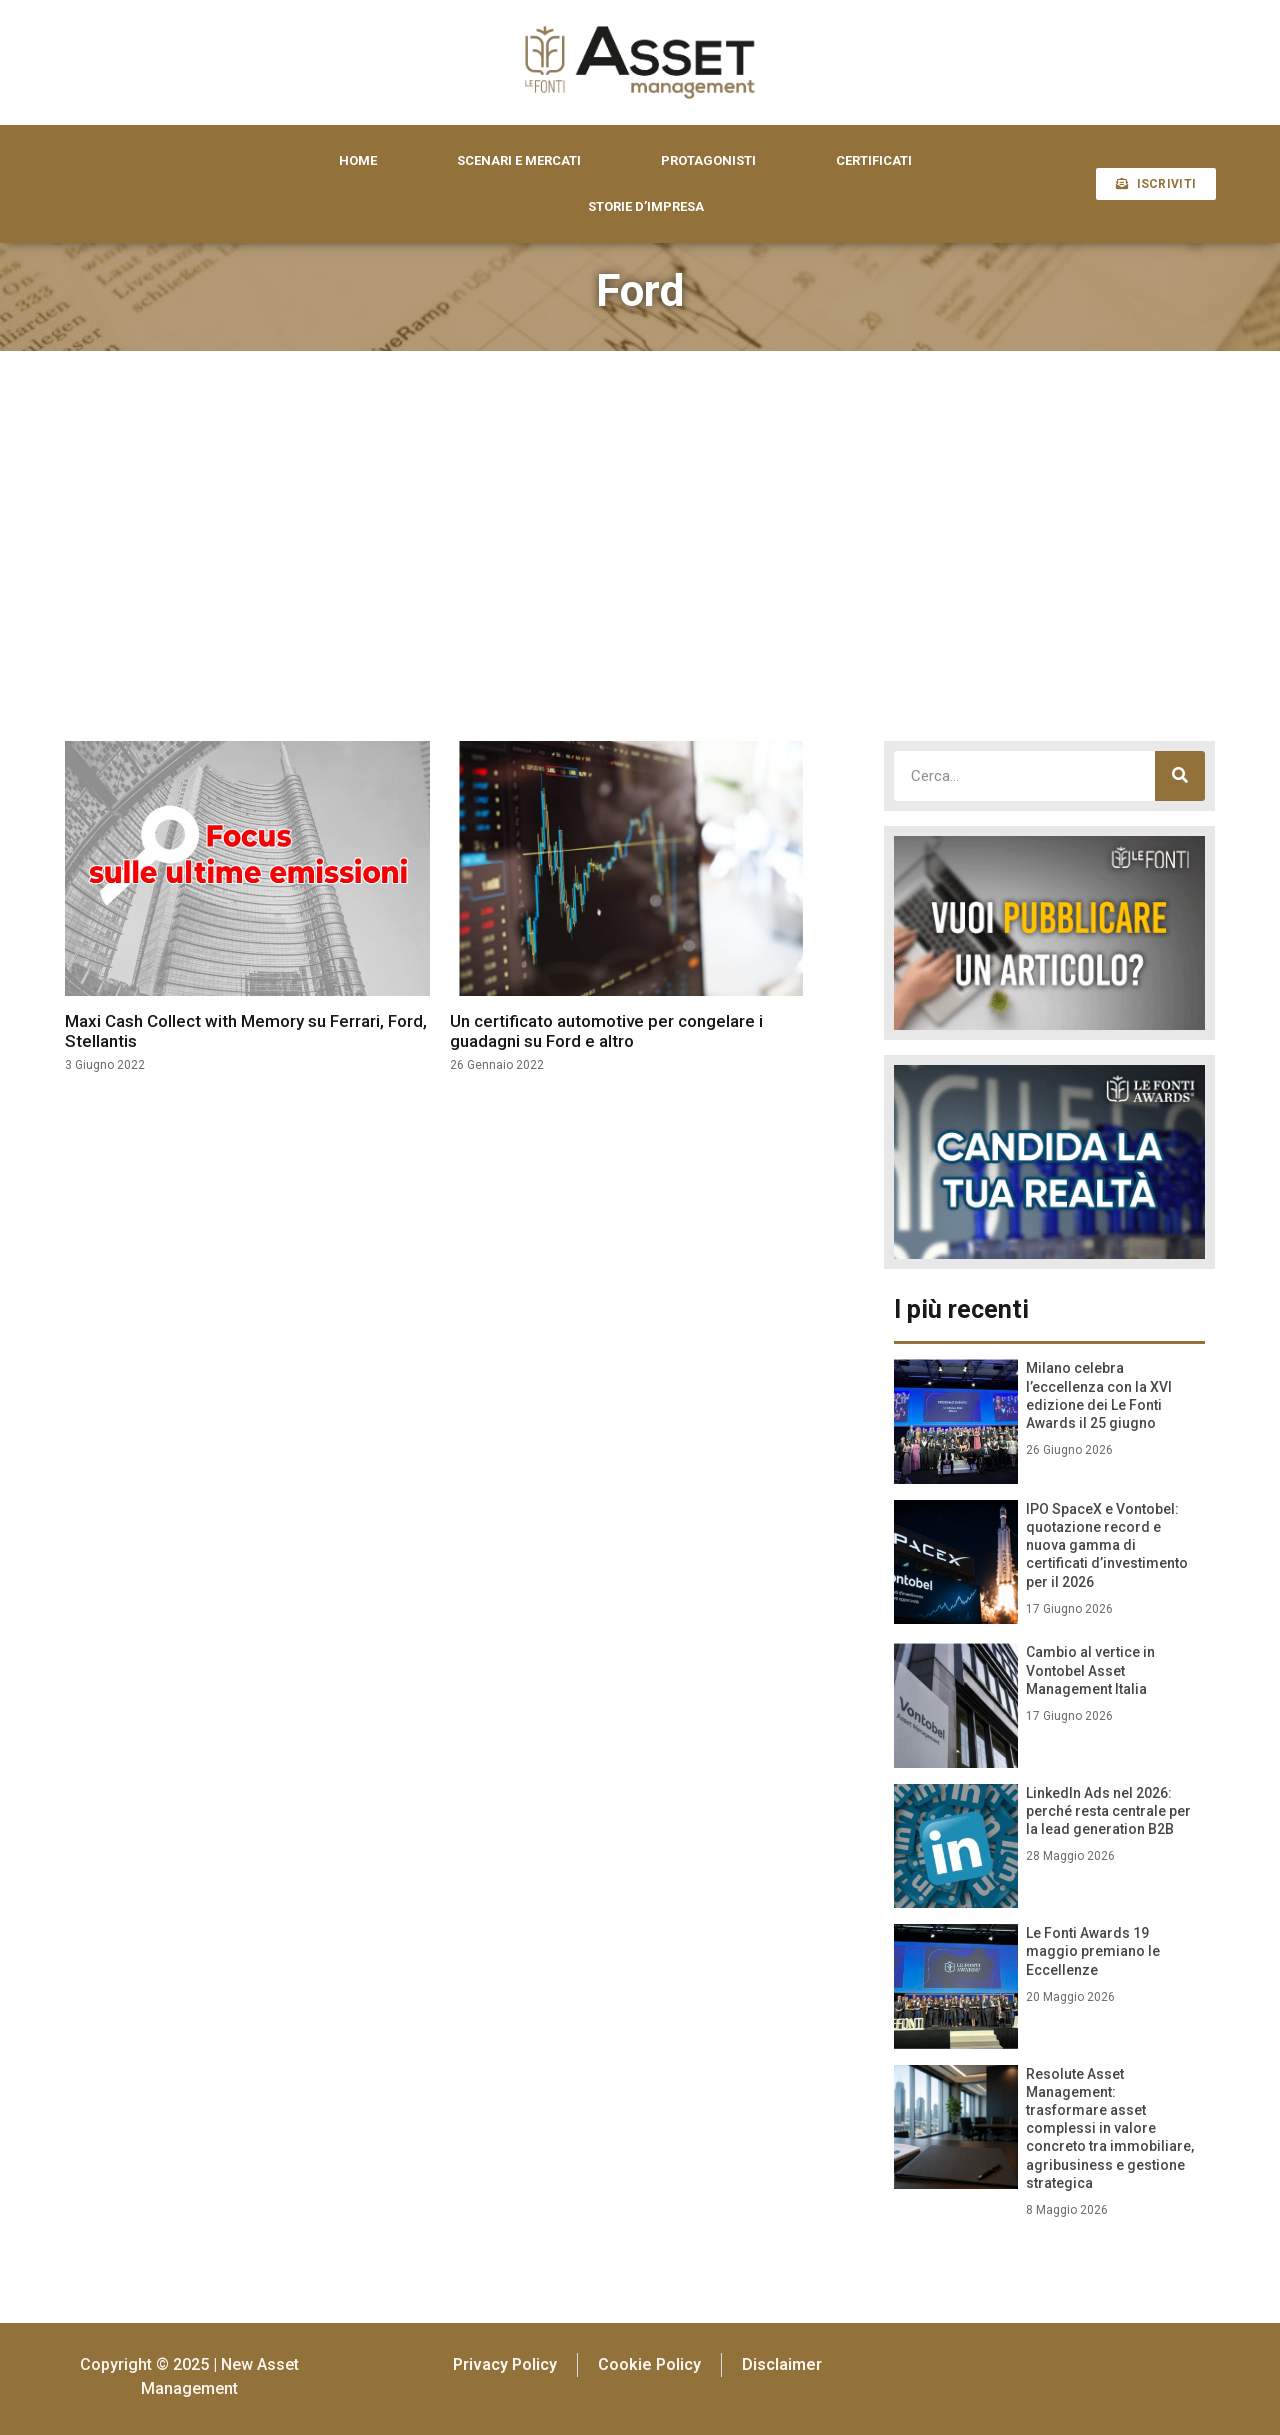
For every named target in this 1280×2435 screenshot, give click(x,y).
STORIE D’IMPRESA (646, 206)
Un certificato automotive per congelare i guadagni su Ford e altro (606, 1031)
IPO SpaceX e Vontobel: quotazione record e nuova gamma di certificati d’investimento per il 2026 (1107, 1545)
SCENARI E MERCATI (519, 160)
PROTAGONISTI (708, 160)
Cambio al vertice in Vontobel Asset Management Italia (1090, 1670)
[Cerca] (1180, 776)
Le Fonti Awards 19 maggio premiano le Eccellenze (1093, 1951)
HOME (358, 160)
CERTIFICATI (874, 160)
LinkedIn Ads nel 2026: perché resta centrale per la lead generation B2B (1108, 1811)
